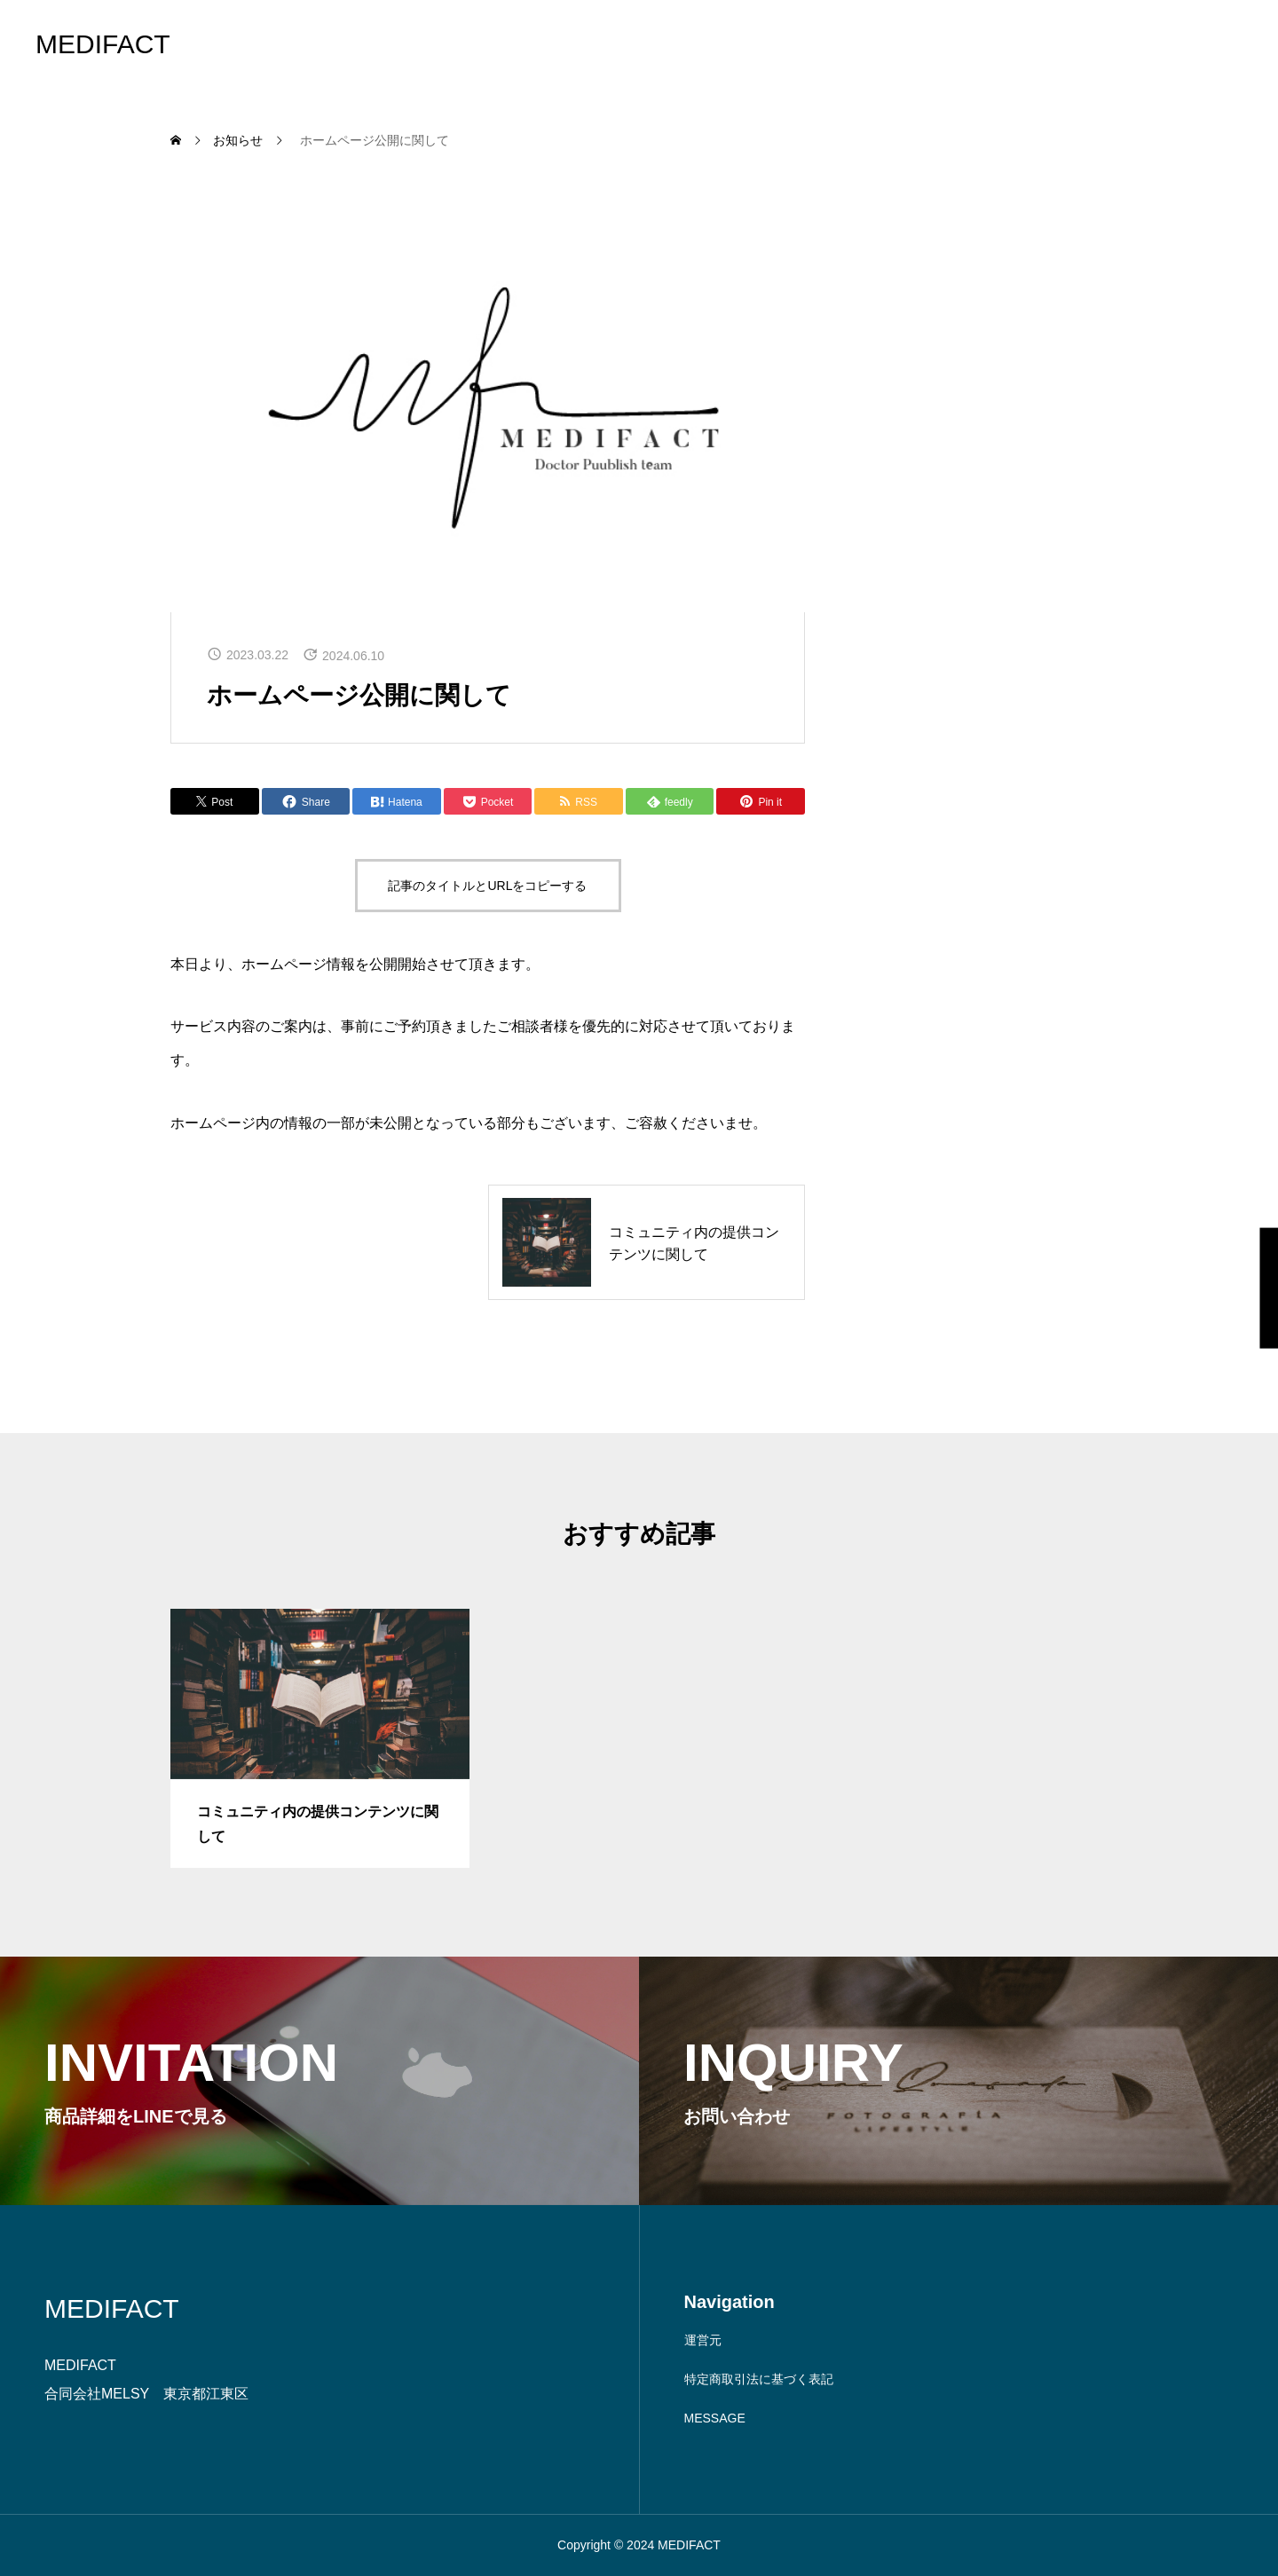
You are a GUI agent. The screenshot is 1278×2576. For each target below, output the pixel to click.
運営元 (703, 2340)
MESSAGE (715, 2418)
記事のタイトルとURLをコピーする (487, 885)
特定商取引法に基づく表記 (758, 2379)
